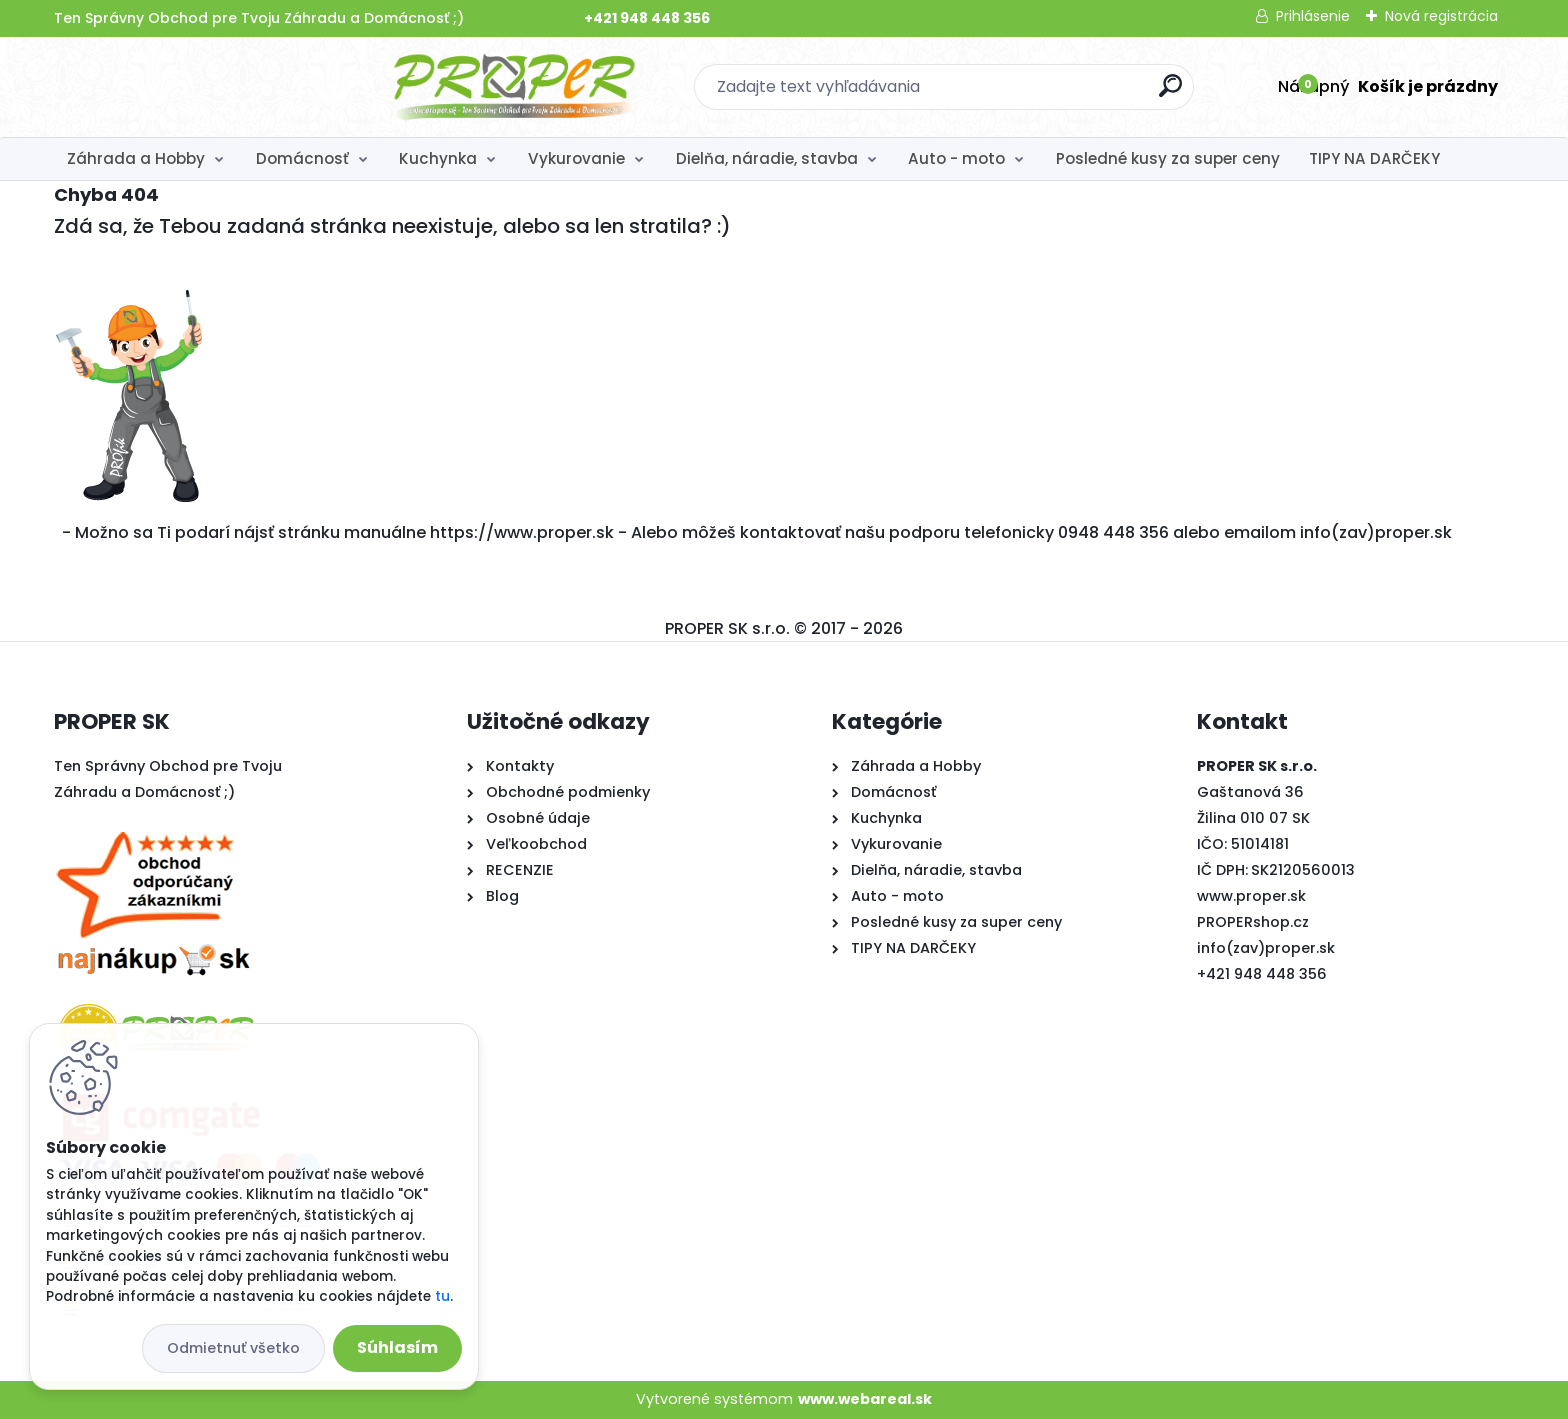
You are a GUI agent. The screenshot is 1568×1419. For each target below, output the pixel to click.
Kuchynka (438, 158)
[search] (1001, 93)
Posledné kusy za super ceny (1168, 158)
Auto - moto (956, 158)
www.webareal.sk (865, 1399)
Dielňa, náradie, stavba (767, 158)
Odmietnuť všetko (233, 1348)
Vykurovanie (576, 158)
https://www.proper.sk (522, 532)
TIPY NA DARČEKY (1374, 158)
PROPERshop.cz (1253, 922)
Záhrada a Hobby (136, 158)
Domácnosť (302, 158)
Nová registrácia (1441, 16)
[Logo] (176, 87)
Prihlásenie (1313, 16)
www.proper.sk (1251, 896)
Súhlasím (397, 1347)
